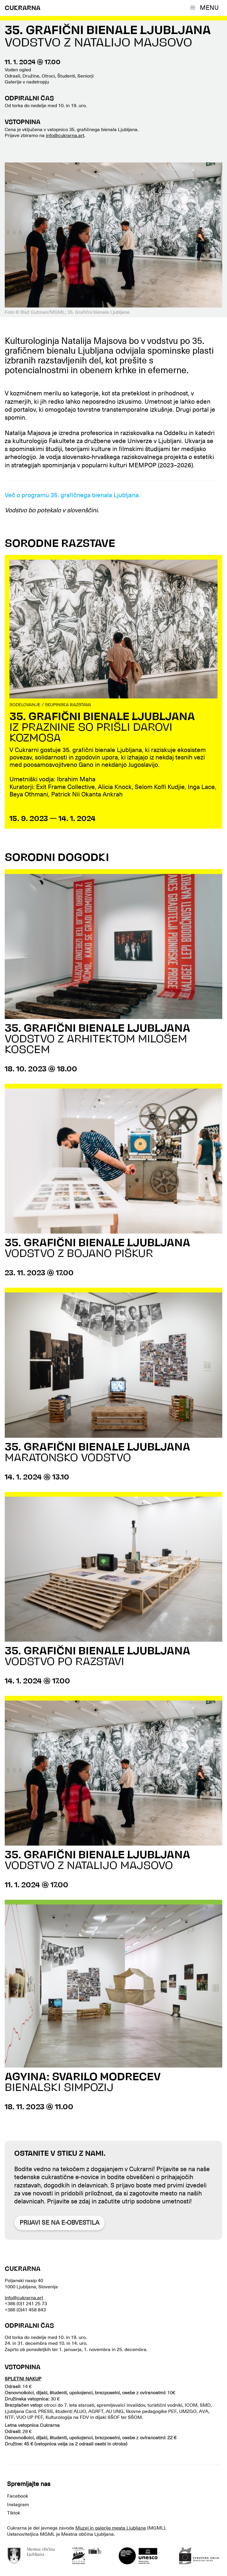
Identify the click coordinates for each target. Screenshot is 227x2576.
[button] (205, 7)
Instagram (18, 2505)
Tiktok (13, 2513)
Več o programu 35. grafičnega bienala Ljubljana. (72, 495)
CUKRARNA (22, 8)
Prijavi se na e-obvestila (59, 2222)
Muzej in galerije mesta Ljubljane (110, 2528)
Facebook (17, 2496)
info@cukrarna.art (65, 136)
